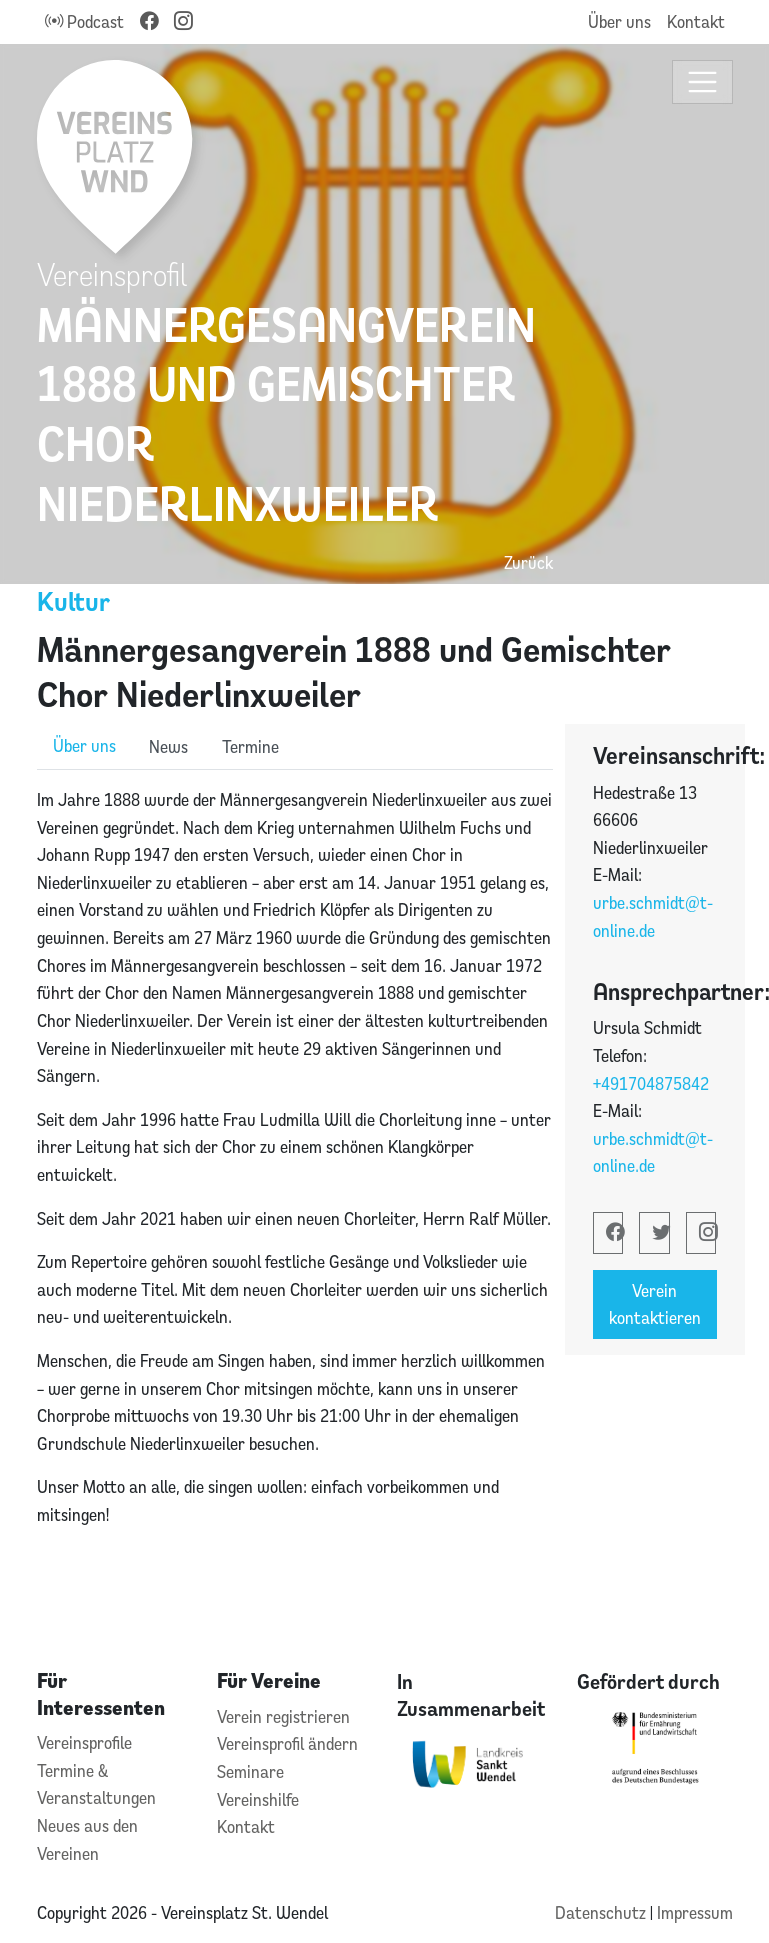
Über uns (619, 21)
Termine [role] (250, 746)
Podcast (84, 21)
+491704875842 (651, 1083)
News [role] (168, 746)
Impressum (695, 1912)
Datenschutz (602, 1912)
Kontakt (696, 21)
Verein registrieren (283, 1716)
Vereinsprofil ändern (287, 1743)
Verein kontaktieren (655, 1304)
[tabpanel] (295, 1179)
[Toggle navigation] (702, 82)
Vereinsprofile (84, 1742)
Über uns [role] (84, 745)
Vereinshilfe (258, 1799)
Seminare (250, 1771)
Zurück (528, 562)
